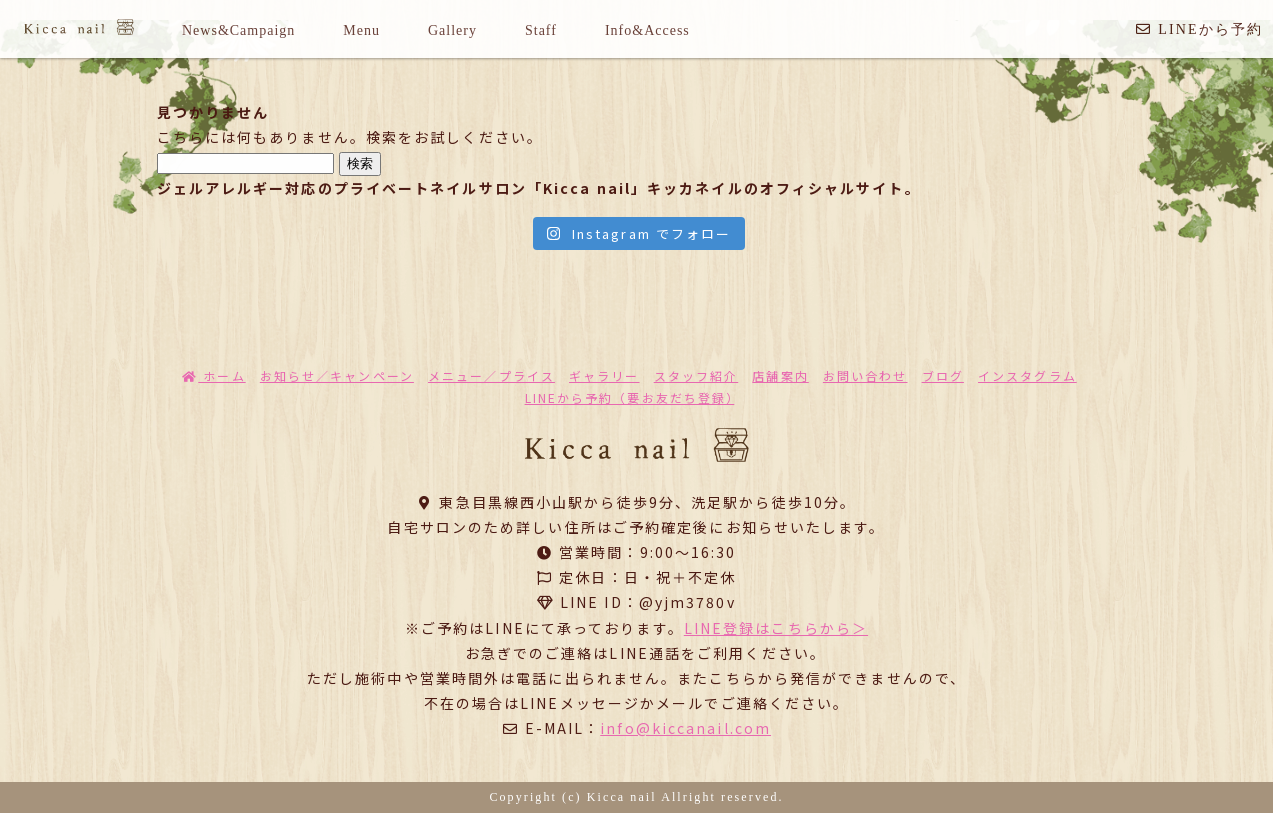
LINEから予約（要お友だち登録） (630, 397)
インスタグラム (1027, 375)
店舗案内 (780, 375)
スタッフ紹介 (696, 375)
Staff (541, 30)
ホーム (214, 375)
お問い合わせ (865, 375)
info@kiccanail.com (685, 728)
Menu (361, 30)
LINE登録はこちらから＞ (776, 628)
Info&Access (647, 30)
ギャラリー (604, 375)
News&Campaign (238, 30)
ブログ (943, 375)
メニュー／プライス (491, 375)
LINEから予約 (1199, 29)
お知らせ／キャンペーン (337, 375)
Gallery (452, 30)
